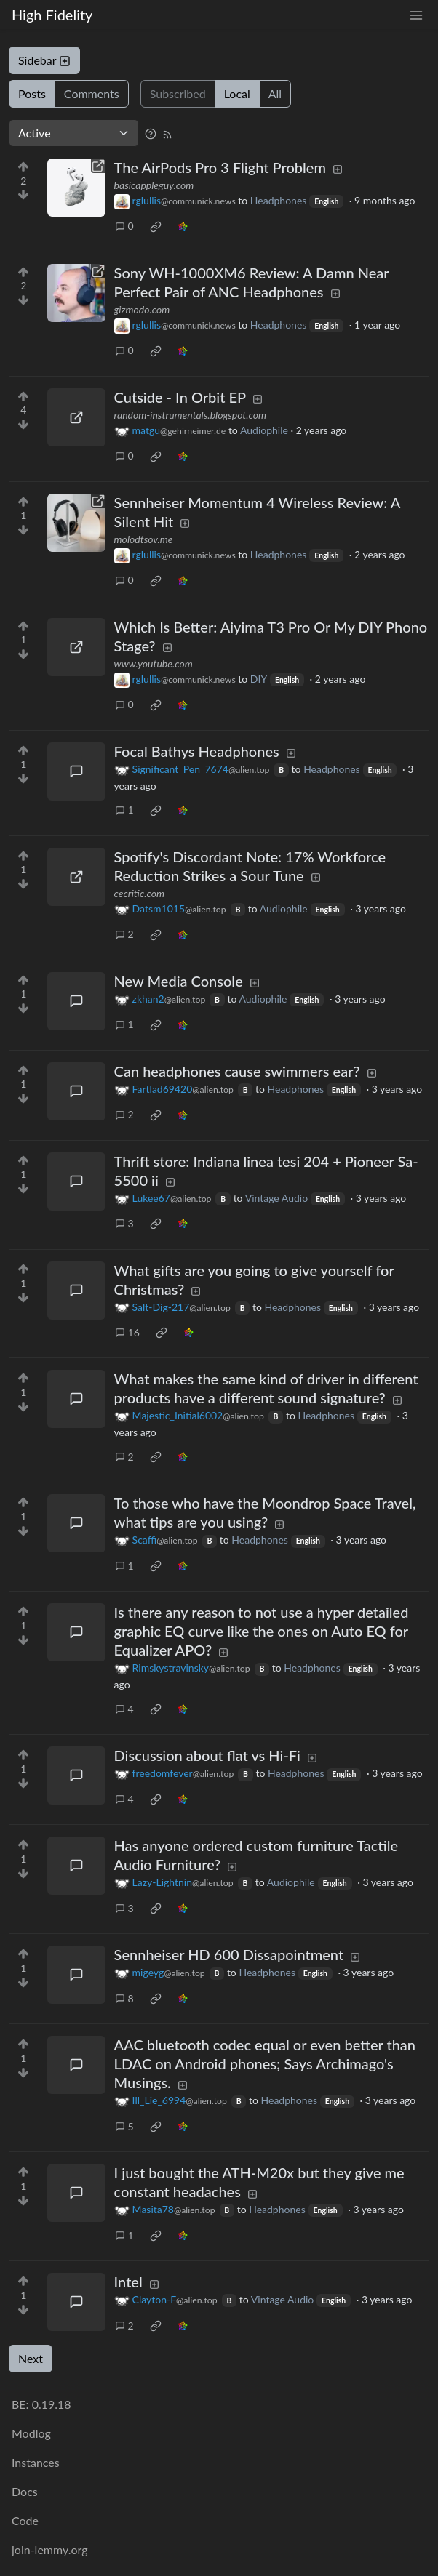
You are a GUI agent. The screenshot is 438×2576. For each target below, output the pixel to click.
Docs (25, 2491)
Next (30, 2358)
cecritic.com (139, 893)
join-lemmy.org (49, 2549)
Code (25, 2520)
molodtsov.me (143, 539)
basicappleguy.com (154, 185)
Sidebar (44, 60)
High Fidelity (52, 14)
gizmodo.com (142, 309)
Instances (36, 2462)
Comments (91, 93)
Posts (32, 93)
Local (237, 93)
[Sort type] (74, 133)
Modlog (31, 2433)
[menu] (416, 15)
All (275, 93)
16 (127, 1332)
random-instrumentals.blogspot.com (190, 415)
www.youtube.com (153, 663)
